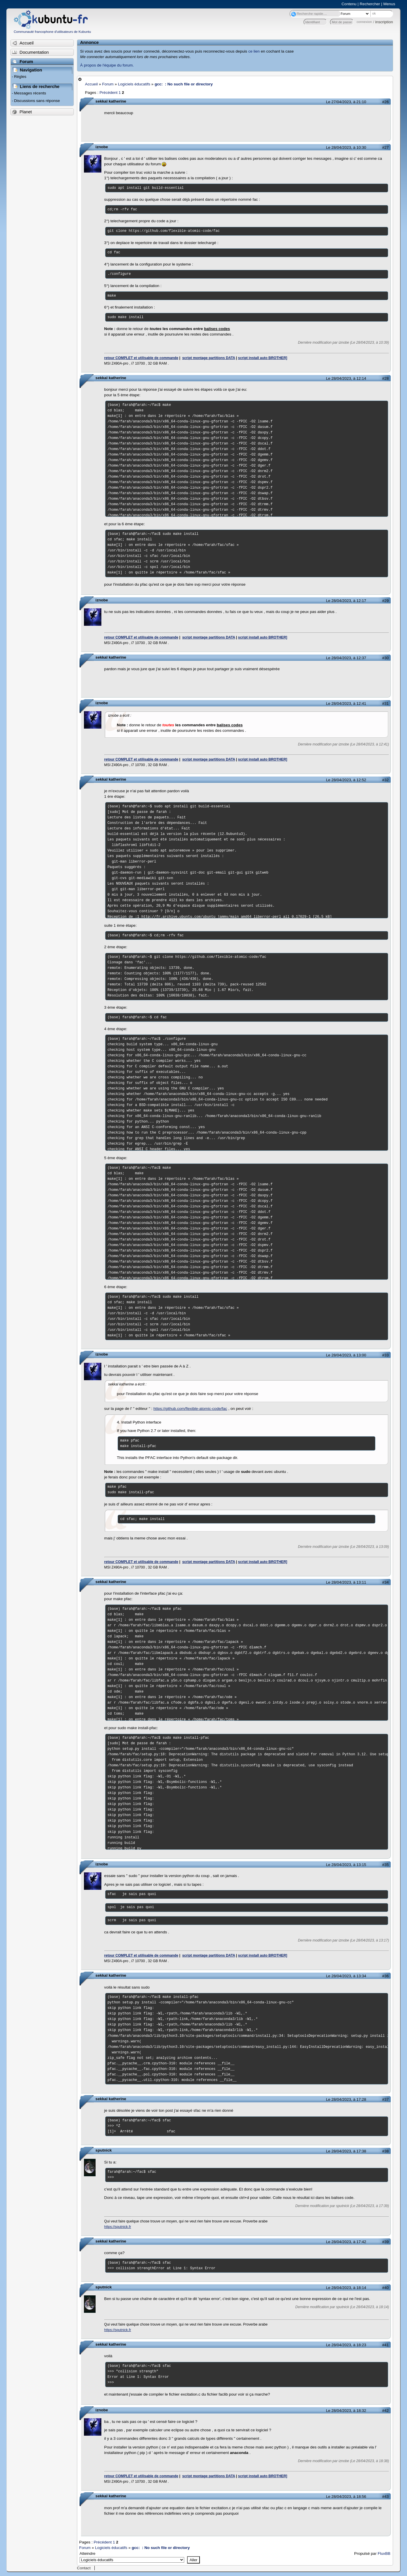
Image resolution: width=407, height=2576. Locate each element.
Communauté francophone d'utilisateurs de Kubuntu (52, 31)
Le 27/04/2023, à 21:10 (346, 102)
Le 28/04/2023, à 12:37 (346, 658)
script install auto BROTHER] (262, 358)
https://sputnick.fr (117, 2227)
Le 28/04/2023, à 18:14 (346, 2287)
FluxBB (384, 2553)
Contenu (349, 4)
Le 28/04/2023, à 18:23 (346, 2345)
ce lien (254, 51)
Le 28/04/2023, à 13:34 (346, 1976)
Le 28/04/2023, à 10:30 (346, 147)
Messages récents (30, 93)
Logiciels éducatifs (134, 84)
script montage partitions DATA (208, 358)
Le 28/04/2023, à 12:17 (346, 600)
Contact (84, 2568)
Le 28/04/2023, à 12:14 (346, 378)
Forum (108, 84)
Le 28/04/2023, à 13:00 (346, 1355)
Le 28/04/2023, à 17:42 (346, 2242)
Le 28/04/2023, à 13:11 (346, 1582)
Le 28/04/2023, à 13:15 (346, 1864)
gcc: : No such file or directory (184, 84)
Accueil (91, 84)
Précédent (108, 92)
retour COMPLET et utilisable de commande (141, 358)
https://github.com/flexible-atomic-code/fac (190, 1408)
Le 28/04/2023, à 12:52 (346, 780)
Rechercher (370, 4)
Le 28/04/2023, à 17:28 (346, 2099)
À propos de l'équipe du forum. (107, 65)
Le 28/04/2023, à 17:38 (346, 2151)
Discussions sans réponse (37, 100)
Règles (20, 76)
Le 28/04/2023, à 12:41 (346, 703)
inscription (384, 22)
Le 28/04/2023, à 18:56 (346, 2496)
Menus (389, 4)
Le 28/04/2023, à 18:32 (346, 2410)
